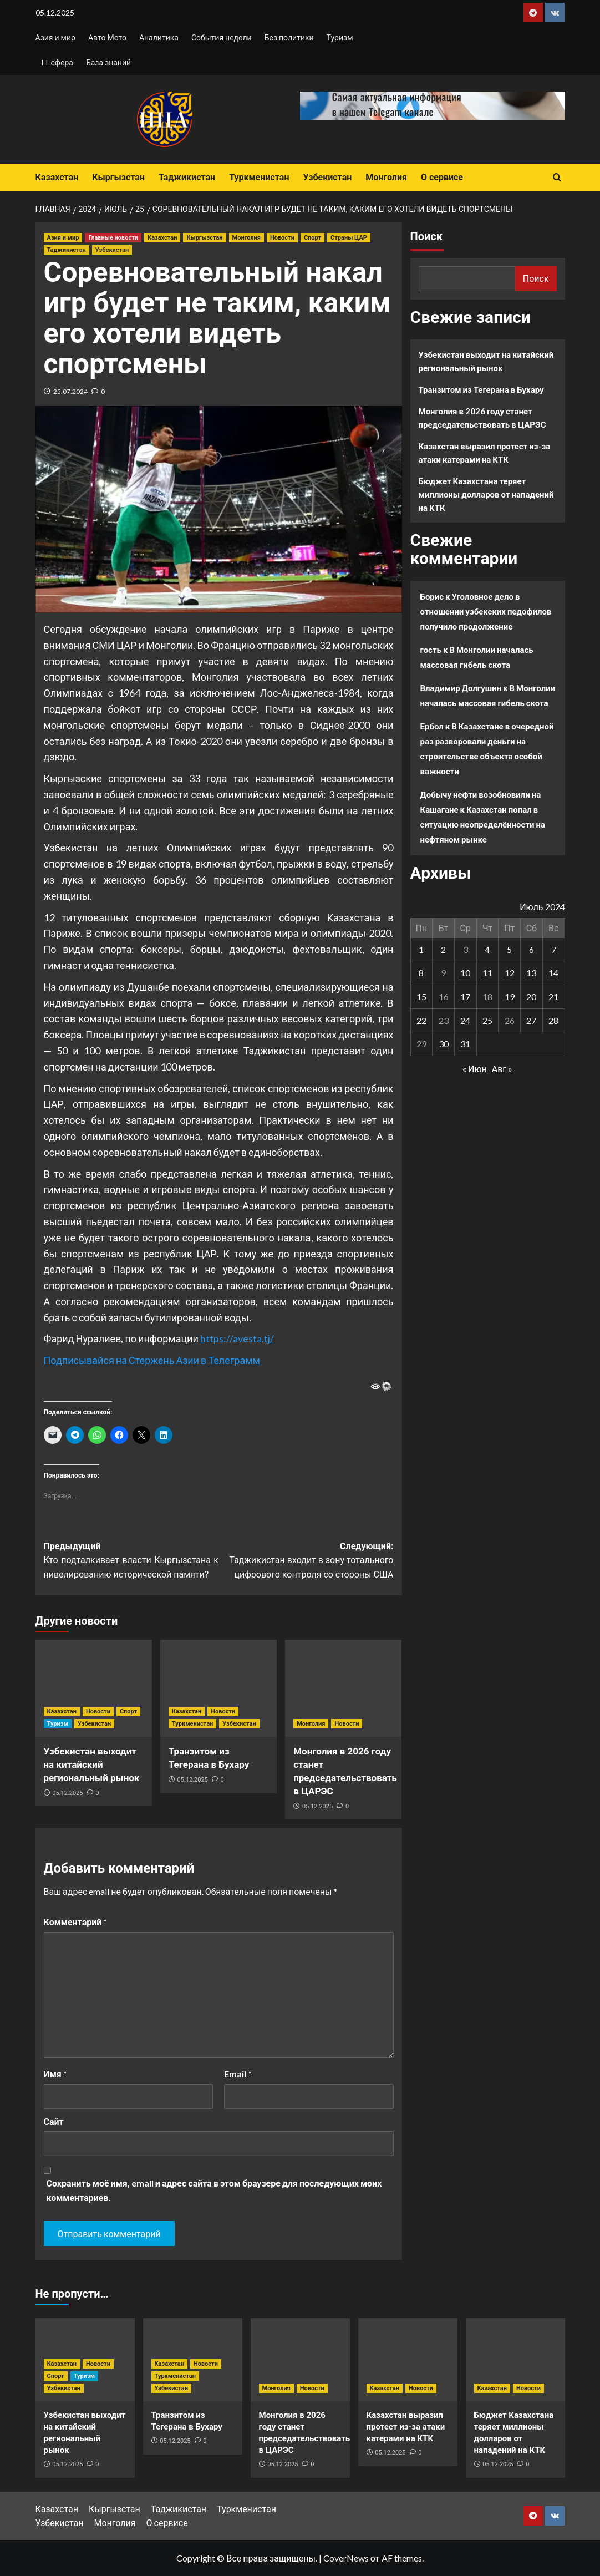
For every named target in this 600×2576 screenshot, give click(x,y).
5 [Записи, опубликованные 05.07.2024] (509, 949)
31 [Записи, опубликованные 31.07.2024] (465, 1043)
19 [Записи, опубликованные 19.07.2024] (510, 996)
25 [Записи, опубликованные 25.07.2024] (487, 1020)
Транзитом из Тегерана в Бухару (481, 389)
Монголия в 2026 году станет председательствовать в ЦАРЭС (482, 417)
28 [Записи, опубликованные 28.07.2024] (553, 1020)
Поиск (426, 236)
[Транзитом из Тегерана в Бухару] (218, 1688)
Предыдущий (131, 1561)
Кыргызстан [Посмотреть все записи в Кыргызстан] (204, 237)
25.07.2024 (70, 391)
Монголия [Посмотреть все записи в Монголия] (246, 237)
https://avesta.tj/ (237, 1338)
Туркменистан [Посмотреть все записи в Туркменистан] (192, 1723)
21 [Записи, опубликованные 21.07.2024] (553, 996)
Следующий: (306, 1561)
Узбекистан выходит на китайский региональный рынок (92, 1764)
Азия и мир (55, 37)
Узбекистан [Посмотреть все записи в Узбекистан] (112, 249)
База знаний (108, 62)
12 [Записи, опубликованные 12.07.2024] (510, 972)
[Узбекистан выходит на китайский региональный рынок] (93, 1688)
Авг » (502, 1068)
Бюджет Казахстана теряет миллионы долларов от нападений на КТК (486, 494)
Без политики (289, 37)
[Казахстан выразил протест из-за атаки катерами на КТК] (407, 2359)
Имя (55, 2073)
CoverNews (346, 2558)
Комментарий (76, 1921)
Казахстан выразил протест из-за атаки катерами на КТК (485, 452)
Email (238, 2073)
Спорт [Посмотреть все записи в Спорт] (312, 237)
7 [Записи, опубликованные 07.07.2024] (553, 949)
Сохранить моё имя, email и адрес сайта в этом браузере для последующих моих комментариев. (214, 2190)
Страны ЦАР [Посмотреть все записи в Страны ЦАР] (348, 237)
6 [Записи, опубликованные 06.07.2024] (531, 949)
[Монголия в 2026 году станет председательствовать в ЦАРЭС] (343, 1688)
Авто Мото (107, 37)
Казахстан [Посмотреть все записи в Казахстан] (162, 237)
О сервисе (442, 177)
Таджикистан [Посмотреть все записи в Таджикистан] (66, 249)
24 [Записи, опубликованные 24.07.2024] (465, 1020)
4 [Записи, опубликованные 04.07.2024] (487, 949)
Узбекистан (327, 177)
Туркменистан (259, 177)
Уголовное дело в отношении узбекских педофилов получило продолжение (486, 611)
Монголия (386, 177)
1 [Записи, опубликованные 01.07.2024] (421, 949)
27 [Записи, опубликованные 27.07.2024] (531, 1020)
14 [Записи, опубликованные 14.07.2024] (553, 972)
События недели (221, 37)
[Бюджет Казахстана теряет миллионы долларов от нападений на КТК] (515, 2359)
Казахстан (57, 177)
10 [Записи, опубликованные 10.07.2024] (465, 972)
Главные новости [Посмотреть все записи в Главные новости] (113, 237)
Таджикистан (187, 177)
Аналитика (159, 37)
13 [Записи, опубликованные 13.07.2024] (531, 972)
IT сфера (57, 62)
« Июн (474, 1068)
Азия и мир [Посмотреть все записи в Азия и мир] (63, 237)
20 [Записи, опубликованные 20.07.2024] (531, 996)
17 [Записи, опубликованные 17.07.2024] (465, 996)
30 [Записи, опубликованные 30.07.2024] (444, 1043)
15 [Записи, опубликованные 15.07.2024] (421, 996)
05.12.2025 (67, 1793)
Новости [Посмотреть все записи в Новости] (282, 237)
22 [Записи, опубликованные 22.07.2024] (421, 1020)
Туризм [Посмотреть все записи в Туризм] (57, 1723)
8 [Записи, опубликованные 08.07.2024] (421, 972)
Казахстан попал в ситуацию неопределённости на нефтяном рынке (483, 824)
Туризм (340, 37)
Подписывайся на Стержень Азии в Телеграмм (152, 1360)
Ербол (432, 726)
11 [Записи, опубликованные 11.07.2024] (487, 972)
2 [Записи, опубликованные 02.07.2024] (443, 949)
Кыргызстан (118, 177)
